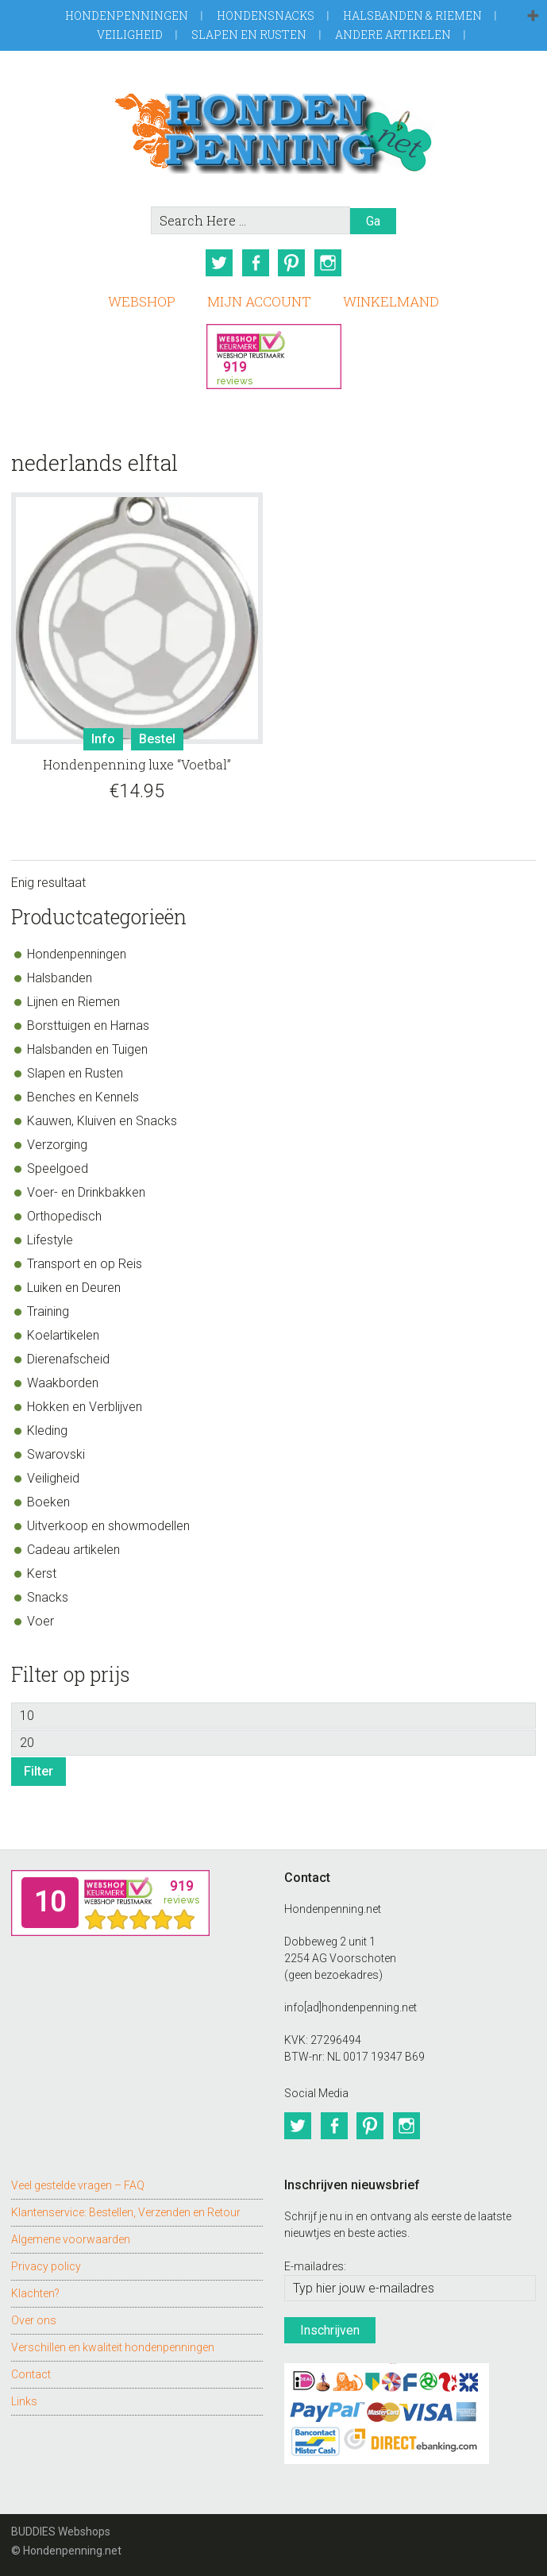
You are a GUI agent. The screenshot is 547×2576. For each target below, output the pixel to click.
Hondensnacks (265, 15)
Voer (40, 1620)
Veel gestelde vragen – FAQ (77, 2185)
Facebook (255, 262)
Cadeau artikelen (73, 1548)
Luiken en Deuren (74, 1286)
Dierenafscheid (68, 1358)
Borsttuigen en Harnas (88, 1024)
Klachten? (35, 2293)
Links (24, 2401)
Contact (31, 2374)
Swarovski (56, 1453)
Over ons (33, 2320)
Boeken (48, 1501)
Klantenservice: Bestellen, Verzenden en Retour (126, 2212)
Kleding (47, 1429)
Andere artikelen (393, 34)
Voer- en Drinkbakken (86, 1191)
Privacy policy (46, 2266)
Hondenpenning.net (273, 128)
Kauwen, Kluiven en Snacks (102, 1120)
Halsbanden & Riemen (412, 15)
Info (103, 738)
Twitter (219, 262)
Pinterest (292, 262)
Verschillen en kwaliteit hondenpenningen (112, 2347)
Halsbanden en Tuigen (87, 1048)
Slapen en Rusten (248, 34)
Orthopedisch (64, 1215)
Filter (38, 1771)
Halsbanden (59, 977)
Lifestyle (50, 1239)
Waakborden (62, 1382)
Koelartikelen (63, 1334)
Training (48, 1310)
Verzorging (57, 1143)
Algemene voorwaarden (70, 2239)
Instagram (328, 262)
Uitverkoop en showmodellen (108, 1525)
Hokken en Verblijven (84, 1405)
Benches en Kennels (83, 1096)
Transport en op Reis (84, 1263)
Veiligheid (130, 34)
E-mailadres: (315, 2266)
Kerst (41, 1572)
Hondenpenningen (126, 15)
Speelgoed (57, 1167)
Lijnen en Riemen (73, 1000)
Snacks (47, 1596)
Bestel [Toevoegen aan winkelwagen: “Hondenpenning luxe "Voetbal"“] (157, 738)
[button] (532, 16)
